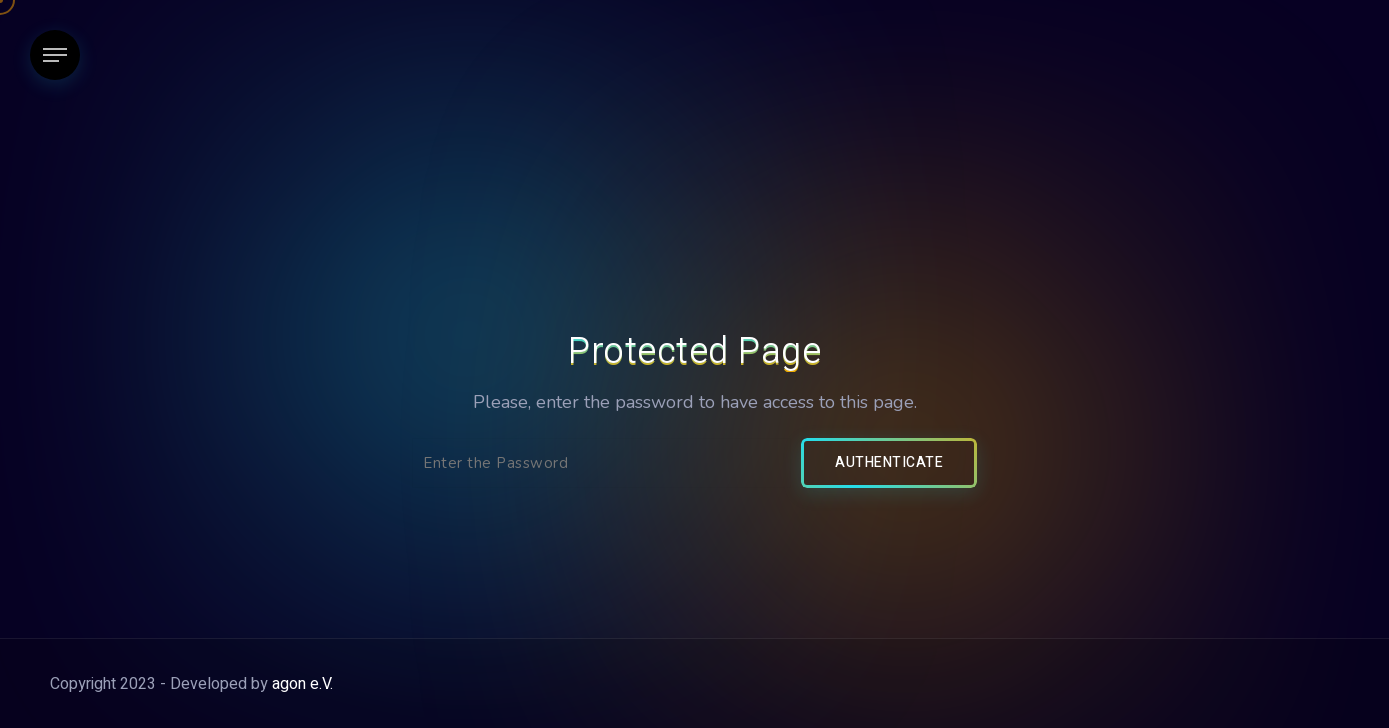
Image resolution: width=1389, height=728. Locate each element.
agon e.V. (302, 684)
